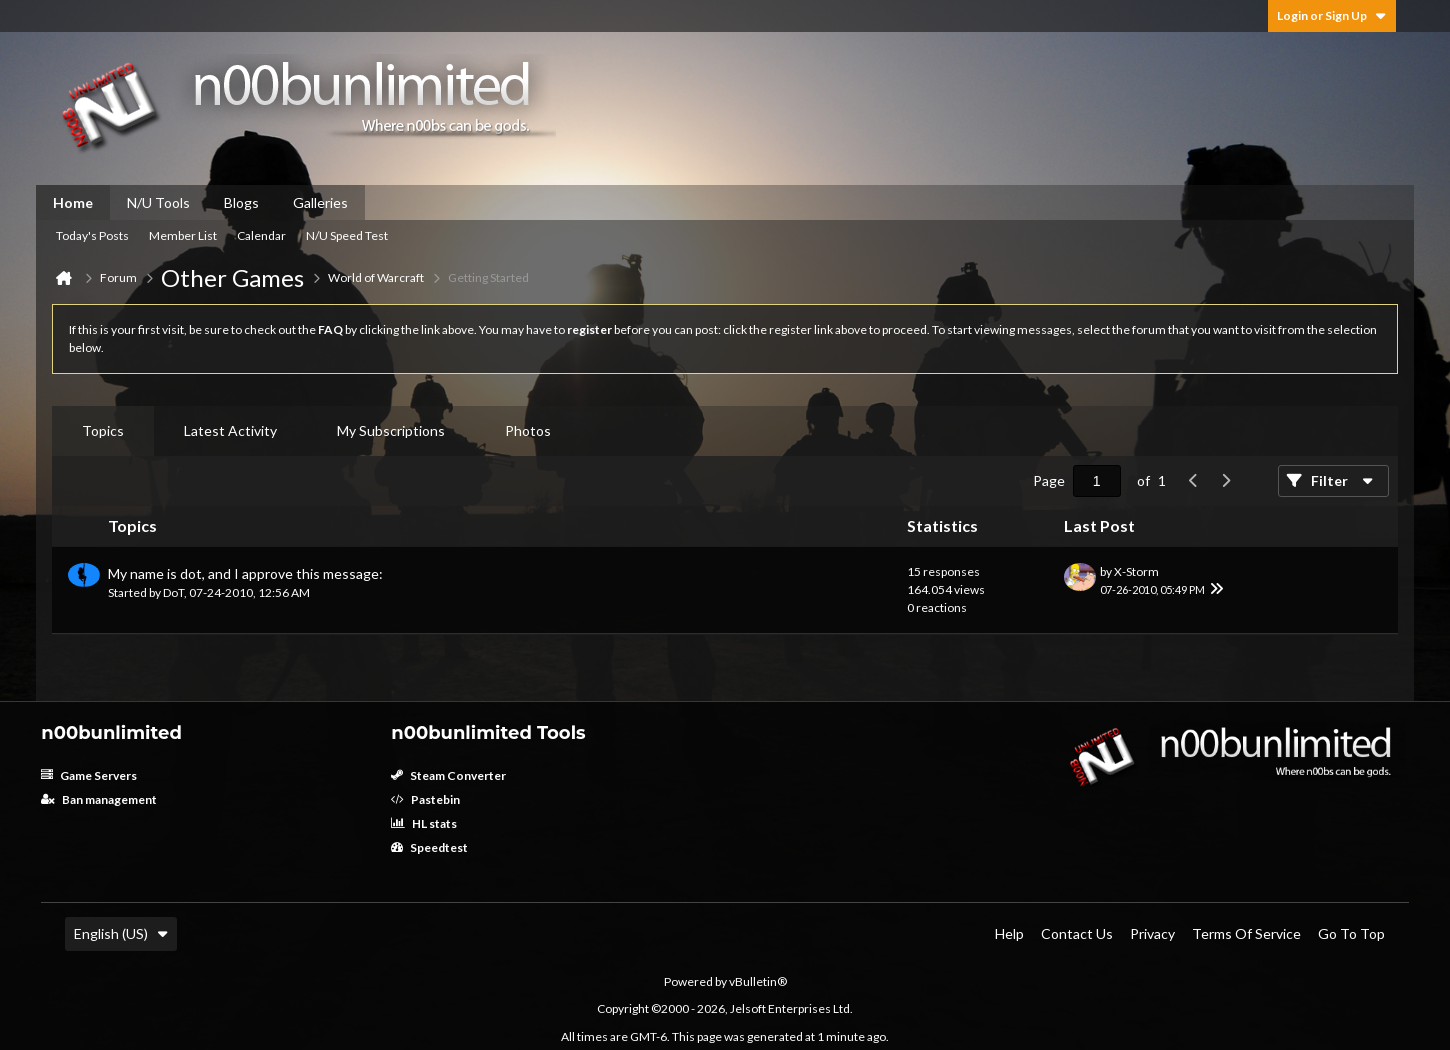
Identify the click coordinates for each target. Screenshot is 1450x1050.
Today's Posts (92, 235)
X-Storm (1136, 571)
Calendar (261, 235)
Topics (103, 430)
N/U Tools (158, 202)
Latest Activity (230, 430)
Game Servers (89, 775)
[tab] (103, 431)
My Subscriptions (391, 430)
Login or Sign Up (1332, 15)
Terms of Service (1246, 933)
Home (73, 202)
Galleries (320, 202)
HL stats (424, 823)
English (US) (121, 933)
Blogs (241, 202)
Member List (183, 235)
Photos (528, 430)
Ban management (99, 799)
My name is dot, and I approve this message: (245, 573)
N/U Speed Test (347, 235)
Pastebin (425, 799)
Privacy (1152, 933)
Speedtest (429, 847)
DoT (173, 592)
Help (1009, 933)
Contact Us (1077, 933)
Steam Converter (448, 775)
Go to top (1351, 933)
